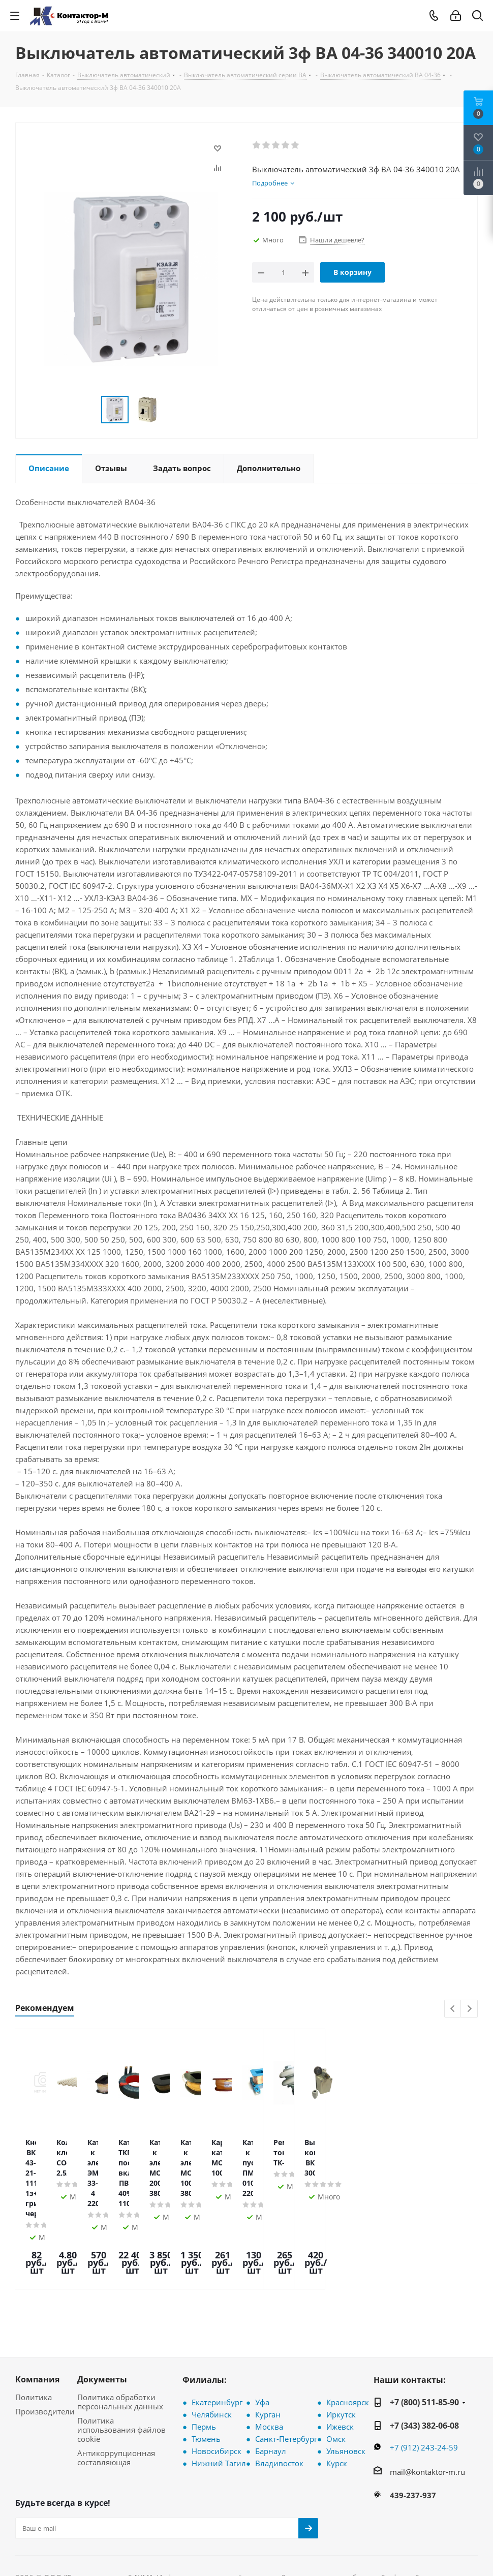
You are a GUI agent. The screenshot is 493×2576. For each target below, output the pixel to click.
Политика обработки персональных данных (120, 2335)
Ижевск (340, 2360)
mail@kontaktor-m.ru (427, 2406)
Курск (336, 2397)
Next (469, 2009)
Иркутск (341, 2348)
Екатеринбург (217, 2336)
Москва (269, 2360)
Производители (45, 2345)
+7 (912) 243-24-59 (424, 2381)
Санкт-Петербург (286, 2373)
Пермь (204, 2360)
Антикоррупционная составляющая (116, 2391)
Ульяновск (345, 2385)
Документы (102, 2313)
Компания (37, 2313)
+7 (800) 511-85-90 (424, 2336)
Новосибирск (216, 2385)
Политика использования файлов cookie (121, 2363)
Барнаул (270, 2385)
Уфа (262, 2336)
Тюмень (206, 2373)
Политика (33, 2331)
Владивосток (279, 2397)
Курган (268, 2348)
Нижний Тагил (219, 2397)
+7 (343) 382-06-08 (424, 2359)
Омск (336, 2373)
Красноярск (347, 2336)
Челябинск (212, 2348)
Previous (453, 2009)
